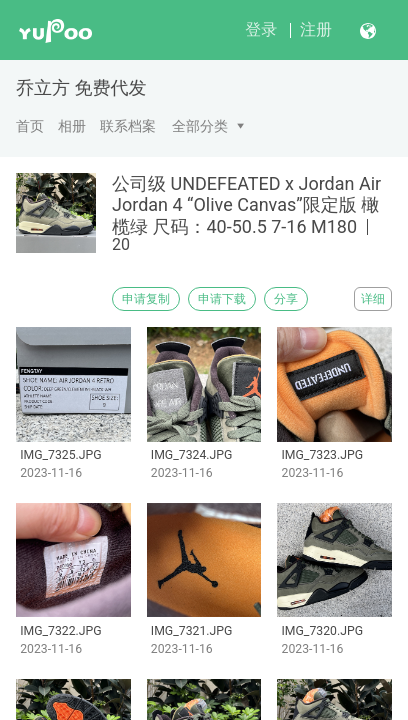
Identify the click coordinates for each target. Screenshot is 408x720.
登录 (261, 29)
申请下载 (222, 299)
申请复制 (146, 299)
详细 (373, 299)
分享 (286, 299)
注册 (316, 29)
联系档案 (128, 126)
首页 (30, 126)
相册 (72, 126)
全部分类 (200, 126)
